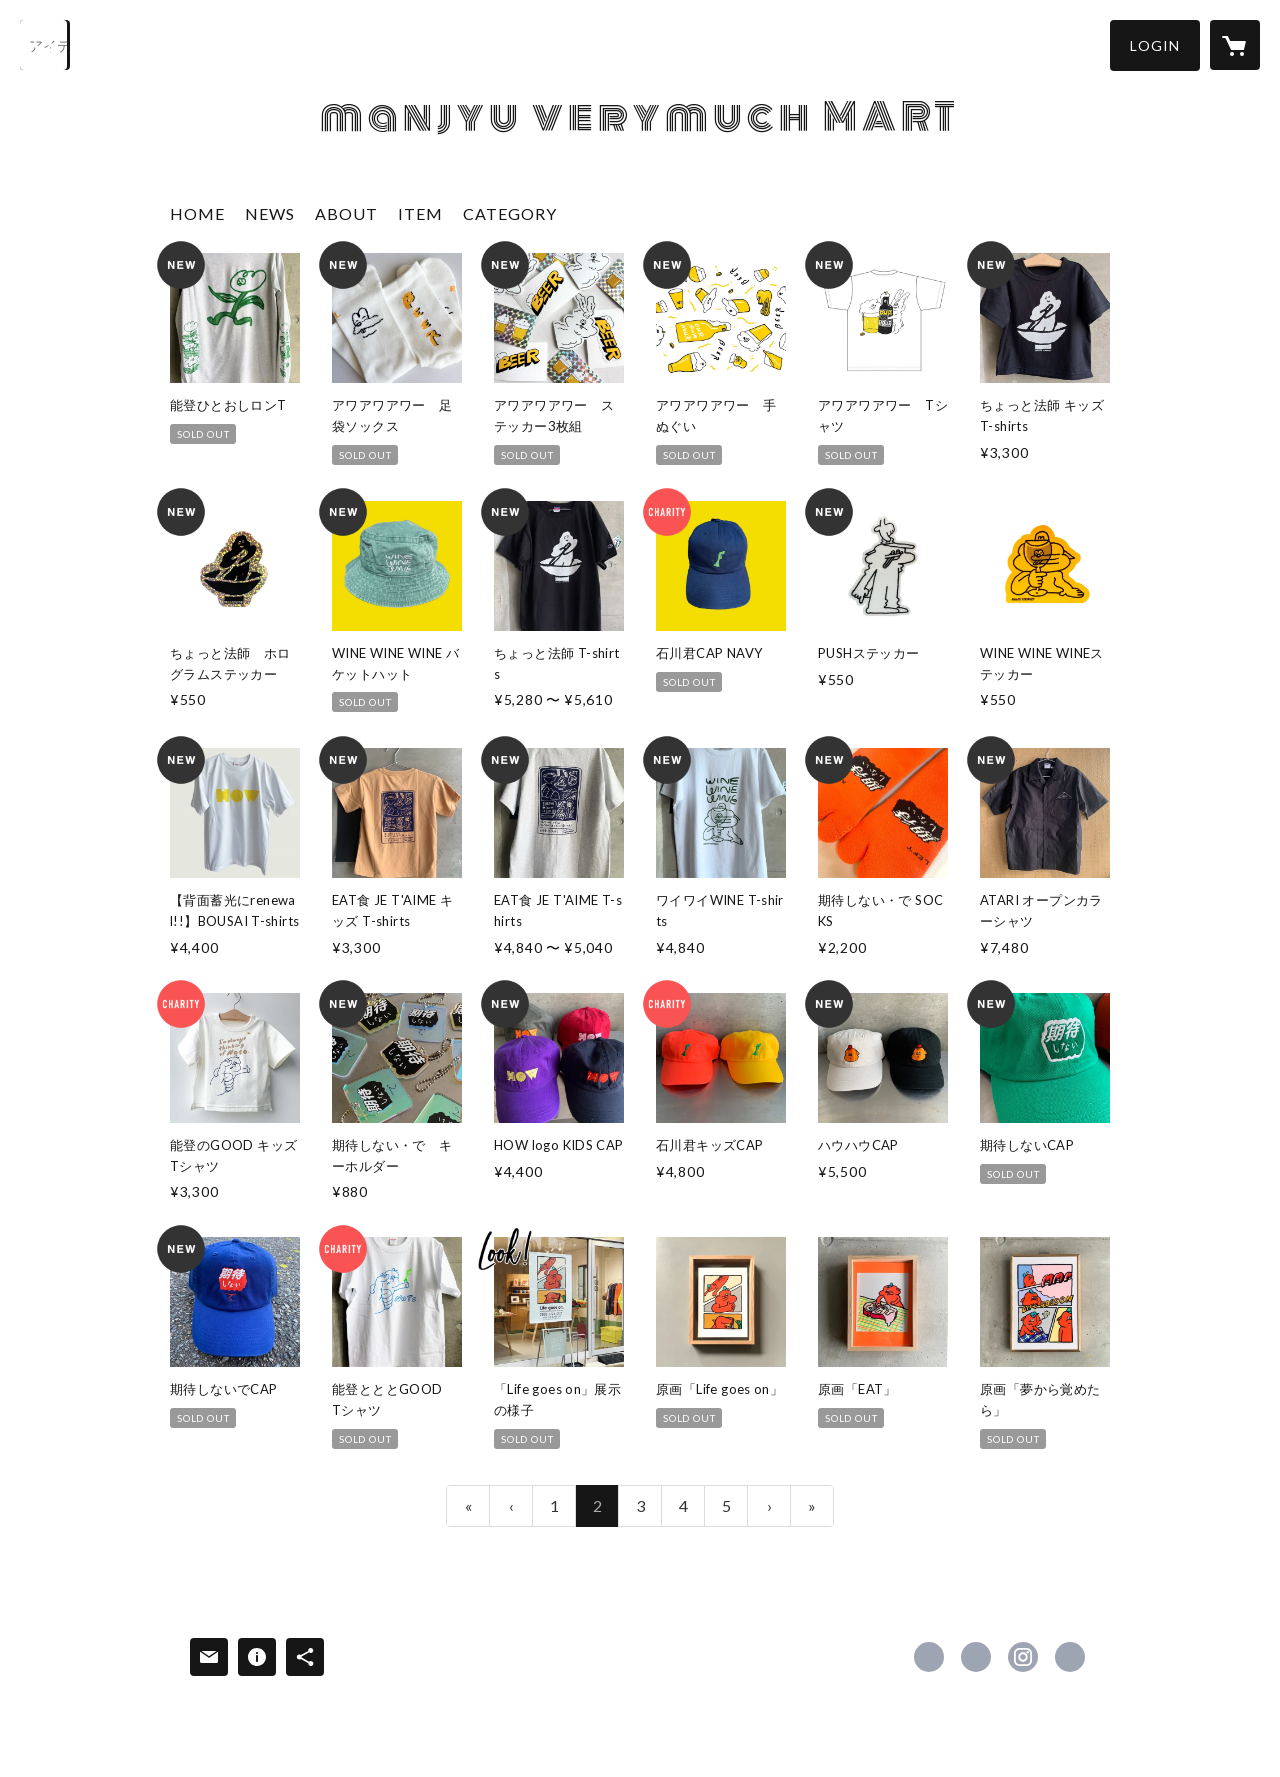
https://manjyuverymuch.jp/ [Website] (1070, 1657)
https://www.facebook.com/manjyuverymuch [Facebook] (929, 1657)
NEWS (270, 213)
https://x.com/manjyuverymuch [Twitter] (976, 1657)
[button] (1155, 45)
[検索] (45, 45)
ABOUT (346, 213)
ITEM (420, 213)
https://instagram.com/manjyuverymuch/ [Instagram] (1023, 1657)
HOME (197, 213)
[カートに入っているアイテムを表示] (1235, 45)
